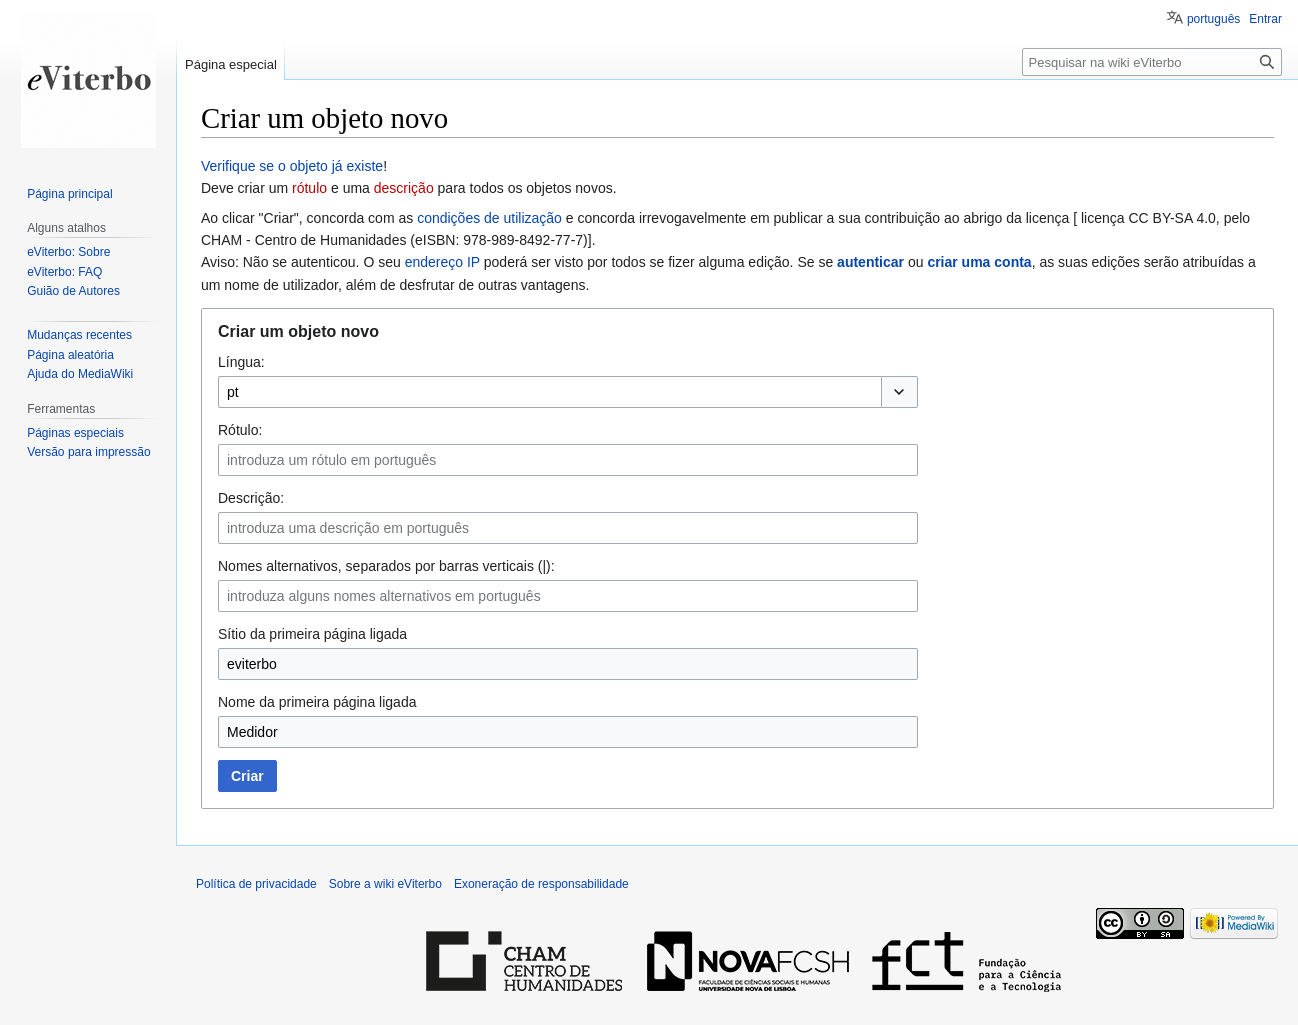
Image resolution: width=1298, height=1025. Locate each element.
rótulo (309, 188)
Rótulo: (240, 430)
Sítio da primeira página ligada (312, 634)
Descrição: (251, 498)
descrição (404, 188)
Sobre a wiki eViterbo (385, 884)
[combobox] (549, 392)
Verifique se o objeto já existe (292, 166)
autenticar (870, 262)
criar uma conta (979, 262)
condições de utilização (489, 218)
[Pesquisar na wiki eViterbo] (1152, 62)
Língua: (241, 362)
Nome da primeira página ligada (317, 702)
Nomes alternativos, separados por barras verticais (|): (386, 566)
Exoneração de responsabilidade (541, 884)
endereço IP (442, 262)
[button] (899, 392)
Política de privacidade (256, 884)
